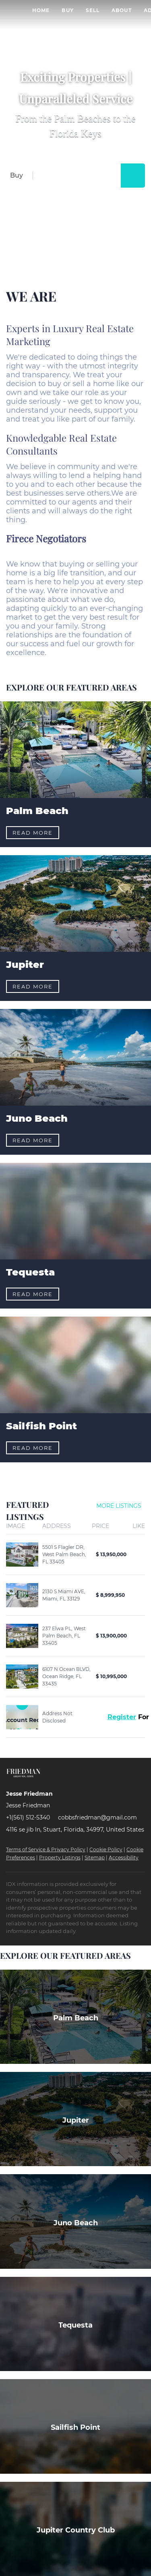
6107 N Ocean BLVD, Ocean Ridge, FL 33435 (66, 1676)
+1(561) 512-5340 (28, 1817)
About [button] (122, 10)
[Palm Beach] (75, 2017)
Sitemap (95, 1857)
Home (41, 10)
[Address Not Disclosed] (22, 1717)
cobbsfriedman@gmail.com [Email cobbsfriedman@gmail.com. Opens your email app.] (97, 1817)
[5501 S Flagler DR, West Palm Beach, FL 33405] (22, 1554)
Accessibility (124, 1857)
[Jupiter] (75, 2119)
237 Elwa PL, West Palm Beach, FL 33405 (64, 1635)
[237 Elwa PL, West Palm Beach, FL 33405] (22, 1636)
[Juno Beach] (75, 2221)
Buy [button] (67, 10)
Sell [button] (92, 10)
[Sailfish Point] (75, 2426)
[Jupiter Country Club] (75, 2529)
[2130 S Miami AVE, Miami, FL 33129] (22, 1595)
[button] (133, 175)
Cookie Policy (105, 1849)
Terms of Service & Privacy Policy (45, 1849)
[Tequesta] (75, 2324)
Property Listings (60, 1857)
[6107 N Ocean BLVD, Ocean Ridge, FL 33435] (22, 1676)
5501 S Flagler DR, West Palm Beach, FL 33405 (64, 1554)
